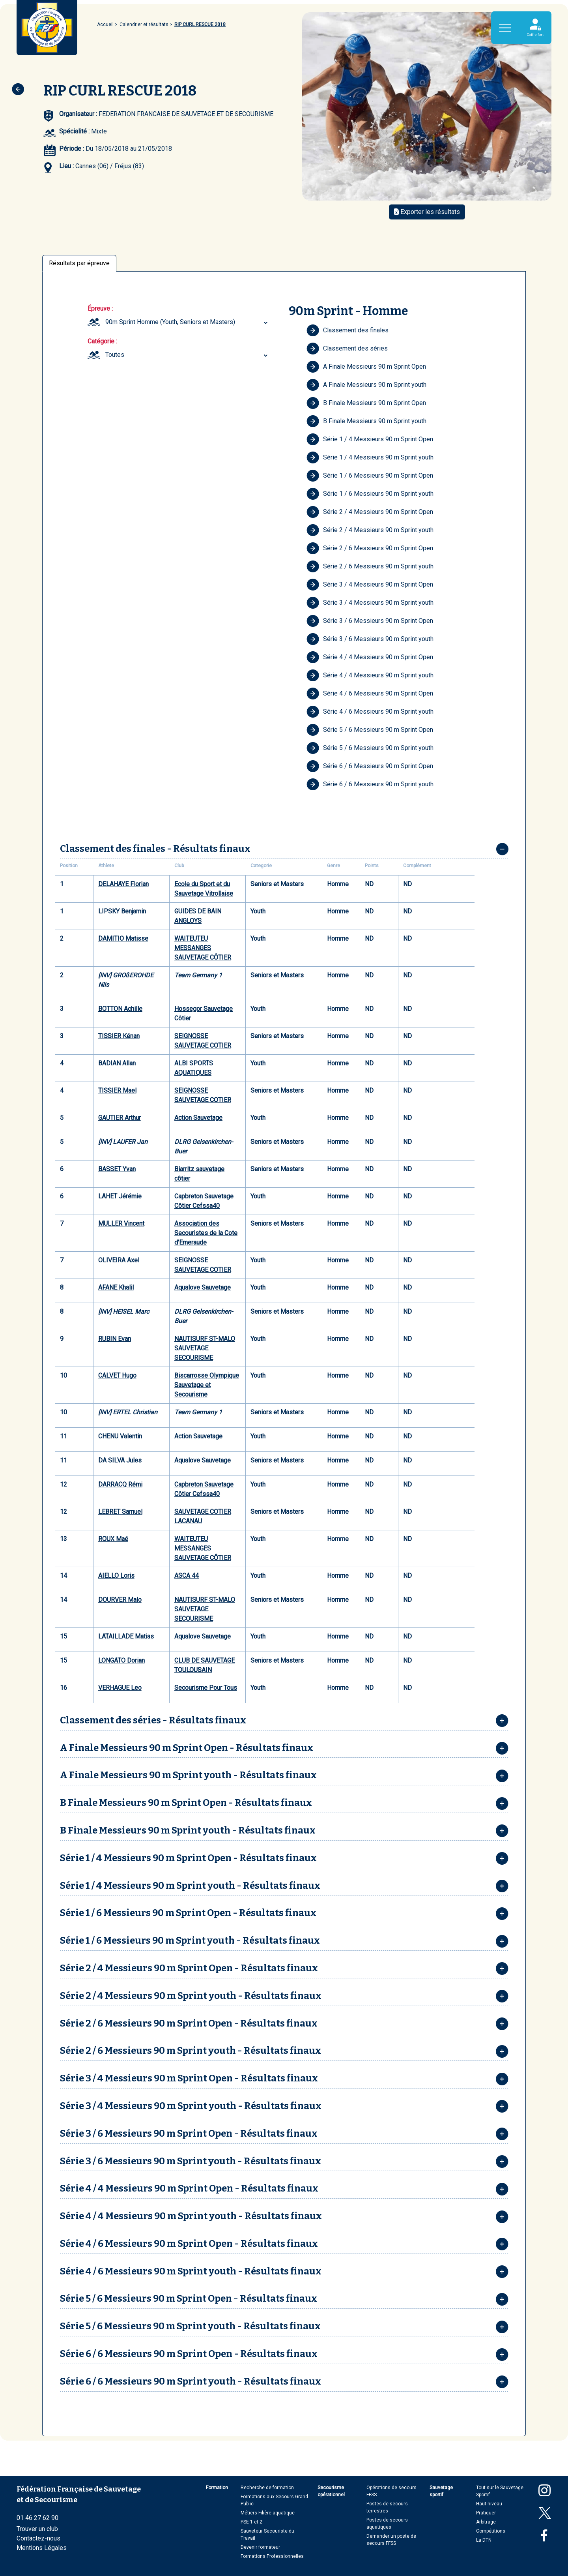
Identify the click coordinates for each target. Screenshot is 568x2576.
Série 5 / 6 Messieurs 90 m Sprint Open (369, 730)
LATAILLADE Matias (126, 1636)
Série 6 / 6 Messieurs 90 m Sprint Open (369, 766)
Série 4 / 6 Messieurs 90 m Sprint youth (369, 711)
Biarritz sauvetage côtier (199, 1173)
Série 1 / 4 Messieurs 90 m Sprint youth (369, 457)
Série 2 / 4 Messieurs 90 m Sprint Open (369, 512)
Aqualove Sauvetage (202, 1287)
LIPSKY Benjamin (122, 911)
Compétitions (490, 2531)
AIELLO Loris (116, 1575)
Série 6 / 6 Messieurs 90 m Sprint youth (369, 784)
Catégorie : (102, 341)
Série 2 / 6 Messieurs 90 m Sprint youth (369, 566)
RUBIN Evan (114, 1338)
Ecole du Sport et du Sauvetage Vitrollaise (203, 888)
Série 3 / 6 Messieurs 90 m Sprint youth (369, 639)
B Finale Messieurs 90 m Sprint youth (366, 421)
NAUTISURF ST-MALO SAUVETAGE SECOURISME (204, 1348)
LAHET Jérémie (120, 1196)
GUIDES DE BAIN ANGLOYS (197, 915)
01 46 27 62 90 (37, 2518)
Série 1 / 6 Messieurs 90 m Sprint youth (369, 493)
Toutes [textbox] (114, 354)
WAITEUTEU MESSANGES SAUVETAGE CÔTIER (202, 948)
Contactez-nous (38, 2538)
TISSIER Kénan (119, 1036)
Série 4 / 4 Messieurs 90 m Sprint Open (369, 657)
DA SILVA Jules (120, 1460)
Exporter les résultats (427, 212)
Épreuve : (100, 308)
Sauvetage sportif (441, 2491)
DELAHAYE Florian (123, 884)
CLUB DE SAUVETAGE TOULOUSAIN (204, 1665)
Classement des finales (347, 330)
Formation (217, 2487)
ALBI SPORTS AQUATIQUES (193, 1067)
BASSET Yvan (117, 1169)
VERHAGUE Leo (120, 1687)
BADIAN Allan (117, 1063)
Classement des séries (347, 348)
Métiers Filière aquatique (268, 2513)
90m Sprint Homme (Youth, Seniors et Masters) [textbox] (170, 322)
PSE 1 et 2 (251, 2522)
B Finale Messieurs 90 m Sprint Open (366, 403)
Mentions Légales (42, 2548)
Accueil (105, 24)
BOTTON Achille (120, 1008)
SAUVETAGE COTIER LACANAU (202, 1516)
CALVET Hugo (117, 1375)
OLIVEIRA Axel (118, 1260)
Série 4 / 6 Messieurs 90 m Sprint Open (369, 693)
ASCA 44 (186, 1575)
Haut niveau (489, 2504)
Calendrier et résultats (144, 24)
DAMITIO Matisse (123, 938)
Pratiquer (486, 2513)
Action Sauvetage (198, 1117)
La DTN (483, 2540)
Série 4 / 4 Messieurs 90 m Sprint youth (369, 675)
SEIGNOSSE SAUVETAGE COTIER (202, 1040)
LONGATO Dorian (121, 1660)
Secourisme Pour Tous (205, 1687)
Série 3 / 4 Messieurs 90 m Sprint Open (369, 584)
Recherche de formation (267, 2487)
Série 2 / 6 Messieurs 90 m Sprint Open (369, 548)
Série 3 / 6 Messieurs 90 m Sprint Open (369, 621)
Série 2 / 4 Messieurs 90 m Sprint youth (369, 530)
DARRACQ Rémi (120, 1484)
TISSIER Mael (117, 1090)
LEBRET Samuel (120, 1511)
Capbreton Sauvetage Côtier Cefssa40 (204, 1200)
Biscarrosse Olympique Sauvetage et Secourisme (206, 1385)
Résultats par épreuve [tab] (79, 263)
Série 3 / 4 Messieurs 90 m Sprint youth (369, 602)
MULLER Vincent (121, 1223)
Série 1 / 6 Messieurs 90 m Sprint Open (369, 475)
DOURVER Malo (120, 1599)
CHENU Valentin (120, 1436)
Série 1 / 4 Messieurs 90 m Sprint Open (369, 439)
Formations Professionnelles (272, 2556)
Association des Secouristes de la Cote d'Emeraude (205, 1233)
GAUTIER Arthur (119, 1117)
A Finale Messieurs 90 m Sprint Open (366, 366)
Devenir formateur (260, 2547)
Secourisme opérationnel (331, 2491)
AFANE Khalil (116, 1287)
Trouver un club (37, 2529)
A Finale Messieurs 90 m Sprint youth (366, 385)
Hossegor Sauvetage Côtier (203, 1013)
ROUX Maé (113, 1539)
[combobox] (187, 322)
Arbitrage (486, 2522)
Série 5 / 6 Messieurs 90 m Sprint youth (369, 748)
